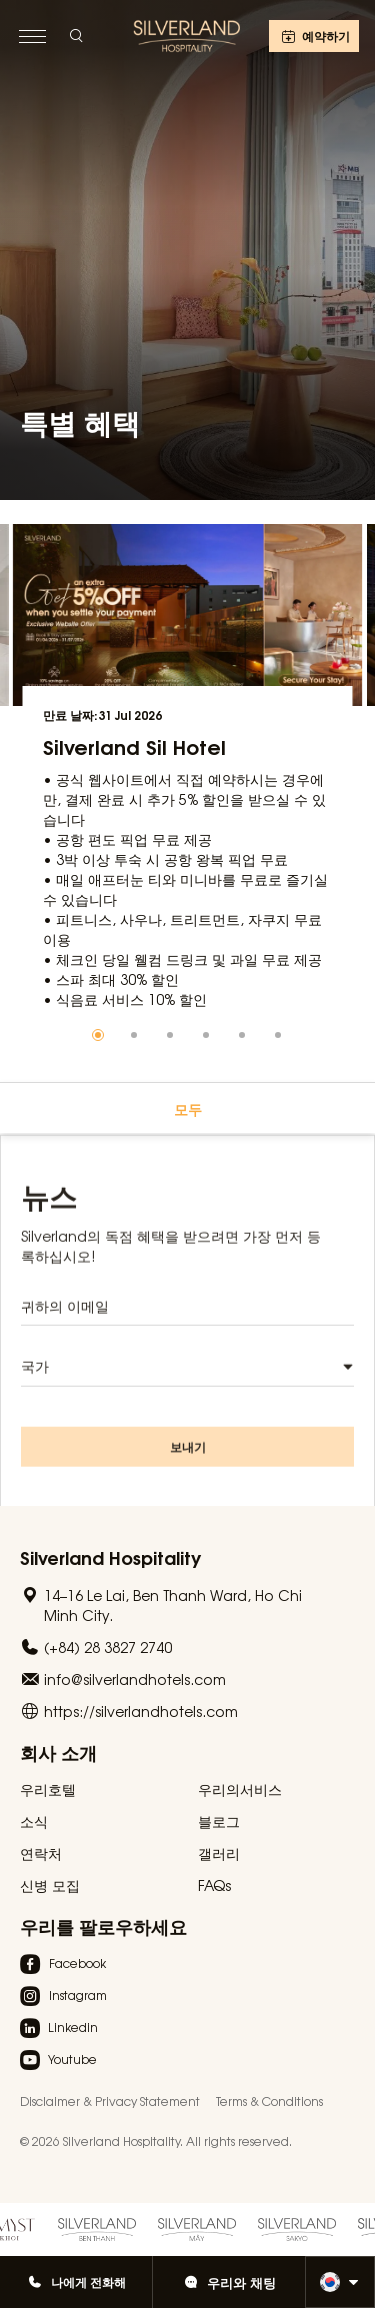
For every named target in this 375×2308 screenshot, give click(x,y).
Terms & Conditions (269, 2101)
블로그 (219, 1821)
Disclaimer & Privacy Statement (110, 2101)
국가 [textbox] (35, 1381)
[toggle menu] (32, 36)
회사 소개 (58, 1751)
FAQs (214, 1885)
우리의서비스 (240, 1789)
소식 (34, 1821)
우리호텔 (48, 1789)
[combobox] (187, 1381)
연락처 (41, 1853)
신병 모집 (50, 1885)
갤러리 (219, 1853)
